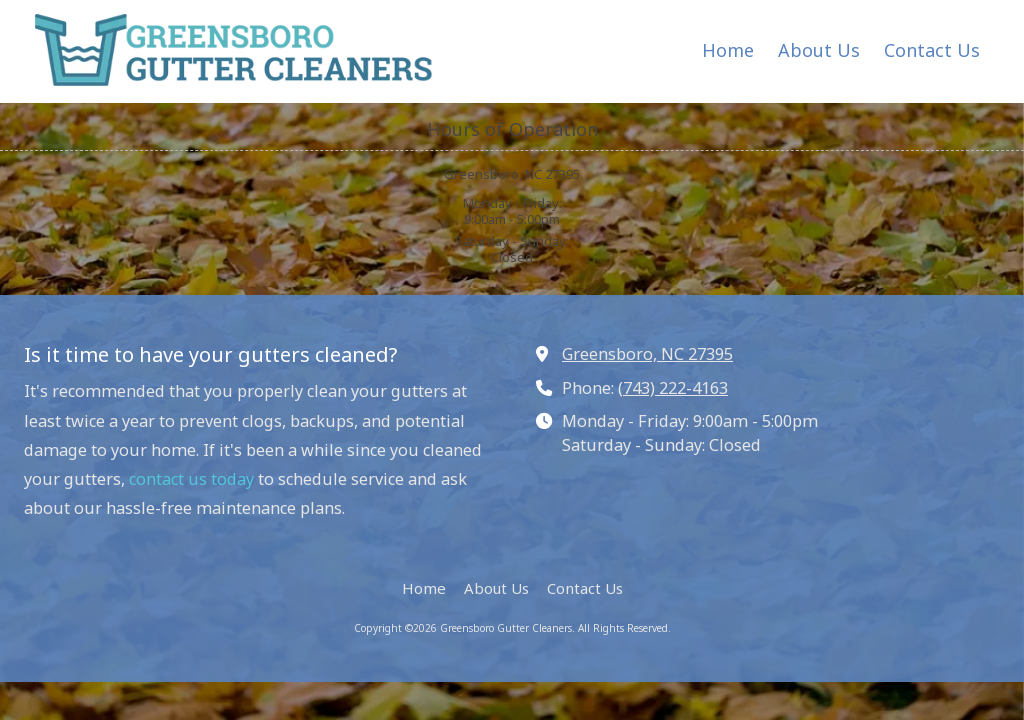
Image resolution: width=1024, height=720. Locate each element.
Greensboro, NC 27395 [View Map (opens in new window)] (647, 354)
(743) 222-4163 (673, 388)
